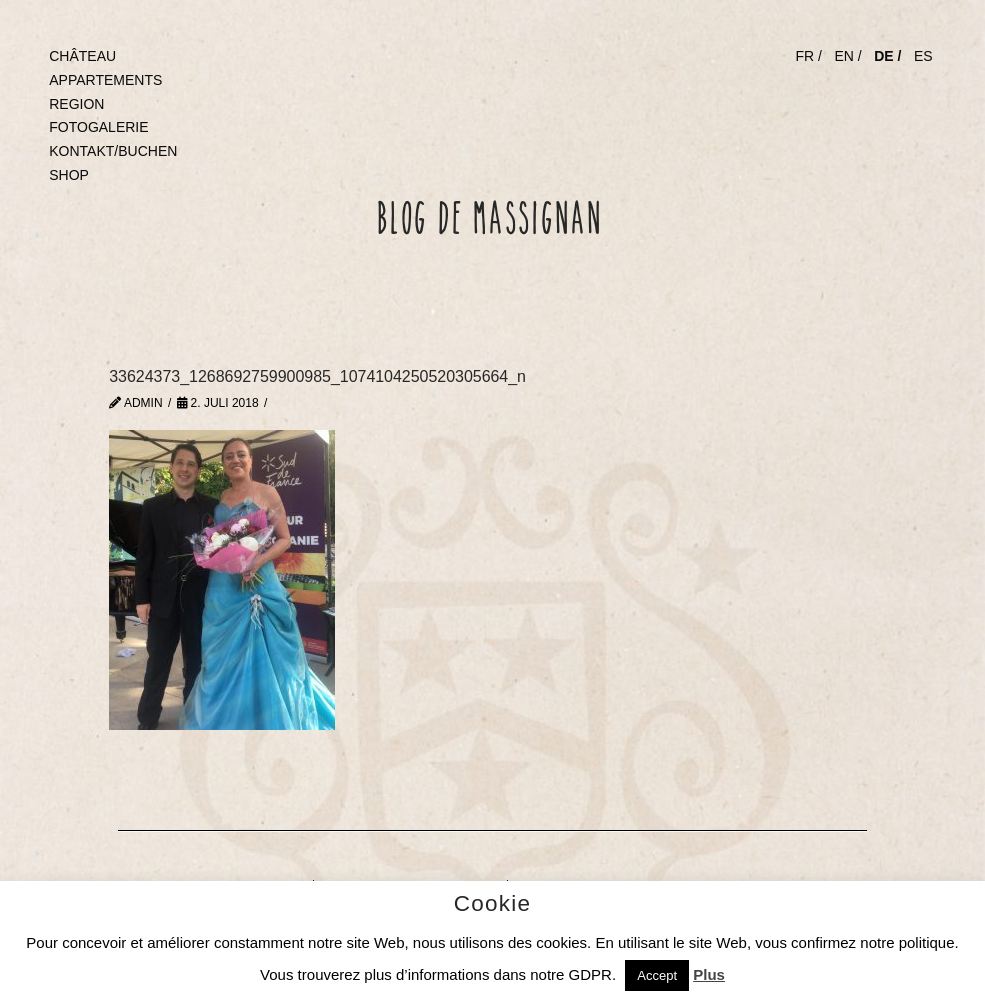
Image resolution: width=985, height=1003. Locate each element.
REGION (76, 104)
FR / (808, 56)
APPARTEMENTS (105, 80)
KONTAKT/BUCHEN (113, 151)
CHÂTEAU (82, 56)
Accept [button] (657, 975)
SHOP (69, 175)
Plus (709, 974)
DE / (887, 56)
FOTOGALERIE (98, 127)
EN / (847, 56)
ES (923, 56)
